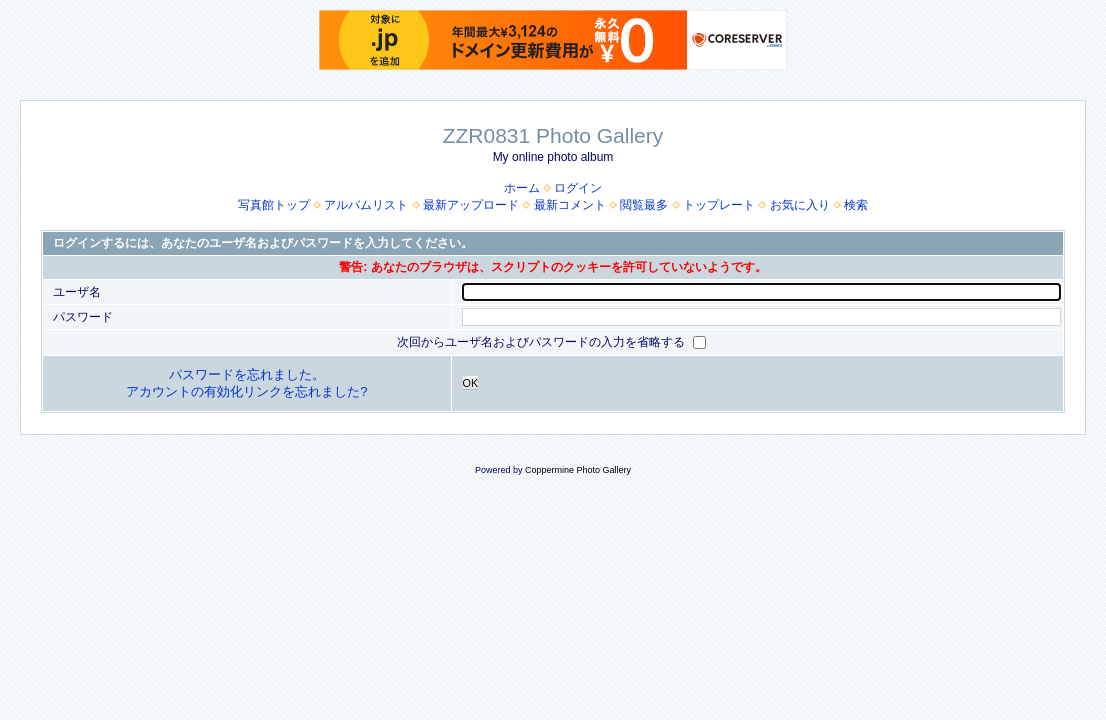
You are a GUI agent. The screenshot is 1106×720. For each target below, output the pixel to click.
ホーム (522, 188)
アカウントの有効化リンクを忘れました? (246, 391)
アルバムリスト (366, 205)
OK (471, 383)
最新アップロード (471, 205)
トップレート (719, 205)
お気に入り (800, 205)
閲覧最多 (644, 205)
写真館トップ (274, 205)
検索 (856, 205)
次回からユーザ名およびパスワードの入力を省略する (542, 342)
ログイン (578, 188)
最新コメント (570, 205)
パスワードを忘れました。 (247, 374)
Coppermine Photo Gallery (578, 470)
